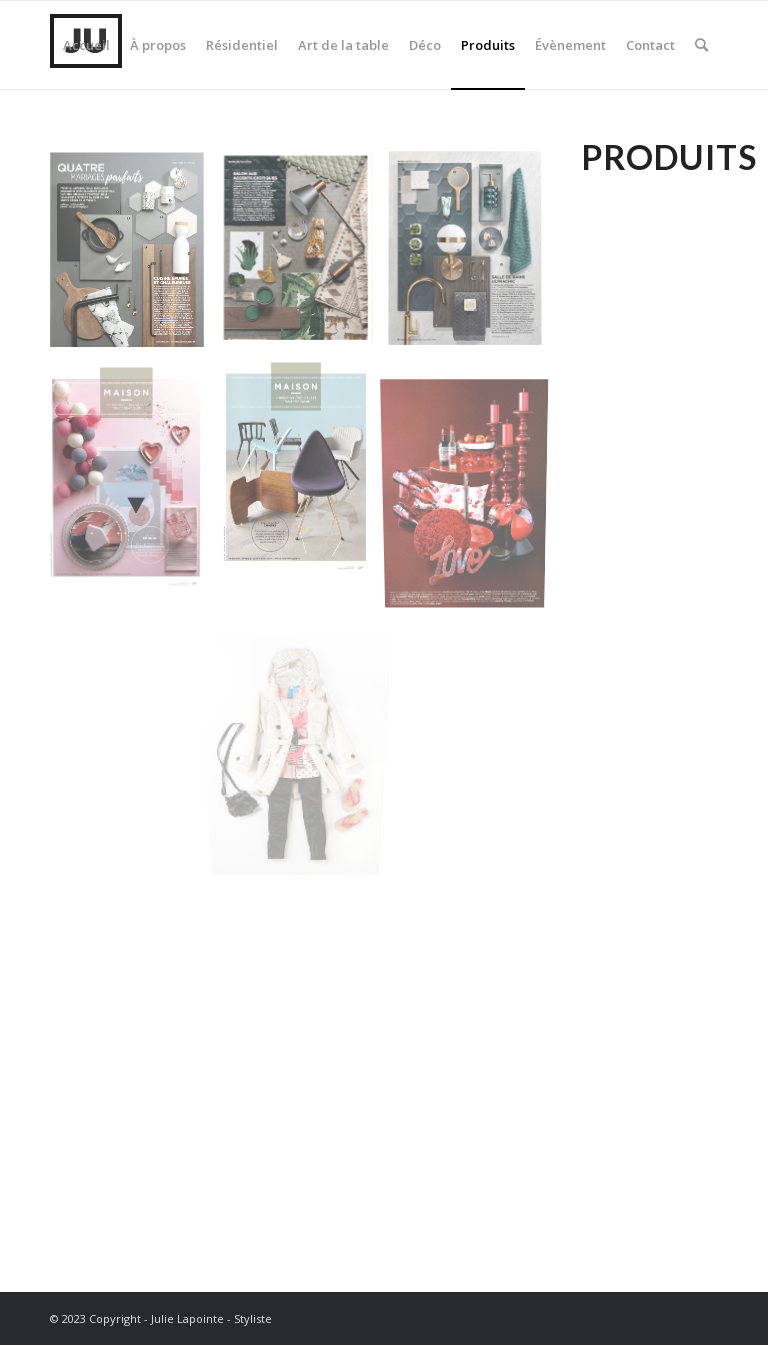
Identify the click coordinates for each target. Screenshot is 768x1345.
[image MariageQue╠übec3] (472, 479)
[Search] (701, 45)
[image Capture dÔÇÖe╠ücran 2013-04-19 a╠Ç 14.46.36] (303, 707)
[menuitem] (86, 45)
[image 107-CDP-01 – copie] (134, 478)
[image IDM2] (472, 258)
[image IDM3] (303, 257)
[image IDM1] (134, 258)
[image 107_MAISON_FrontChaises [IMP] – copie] (303, 474)
